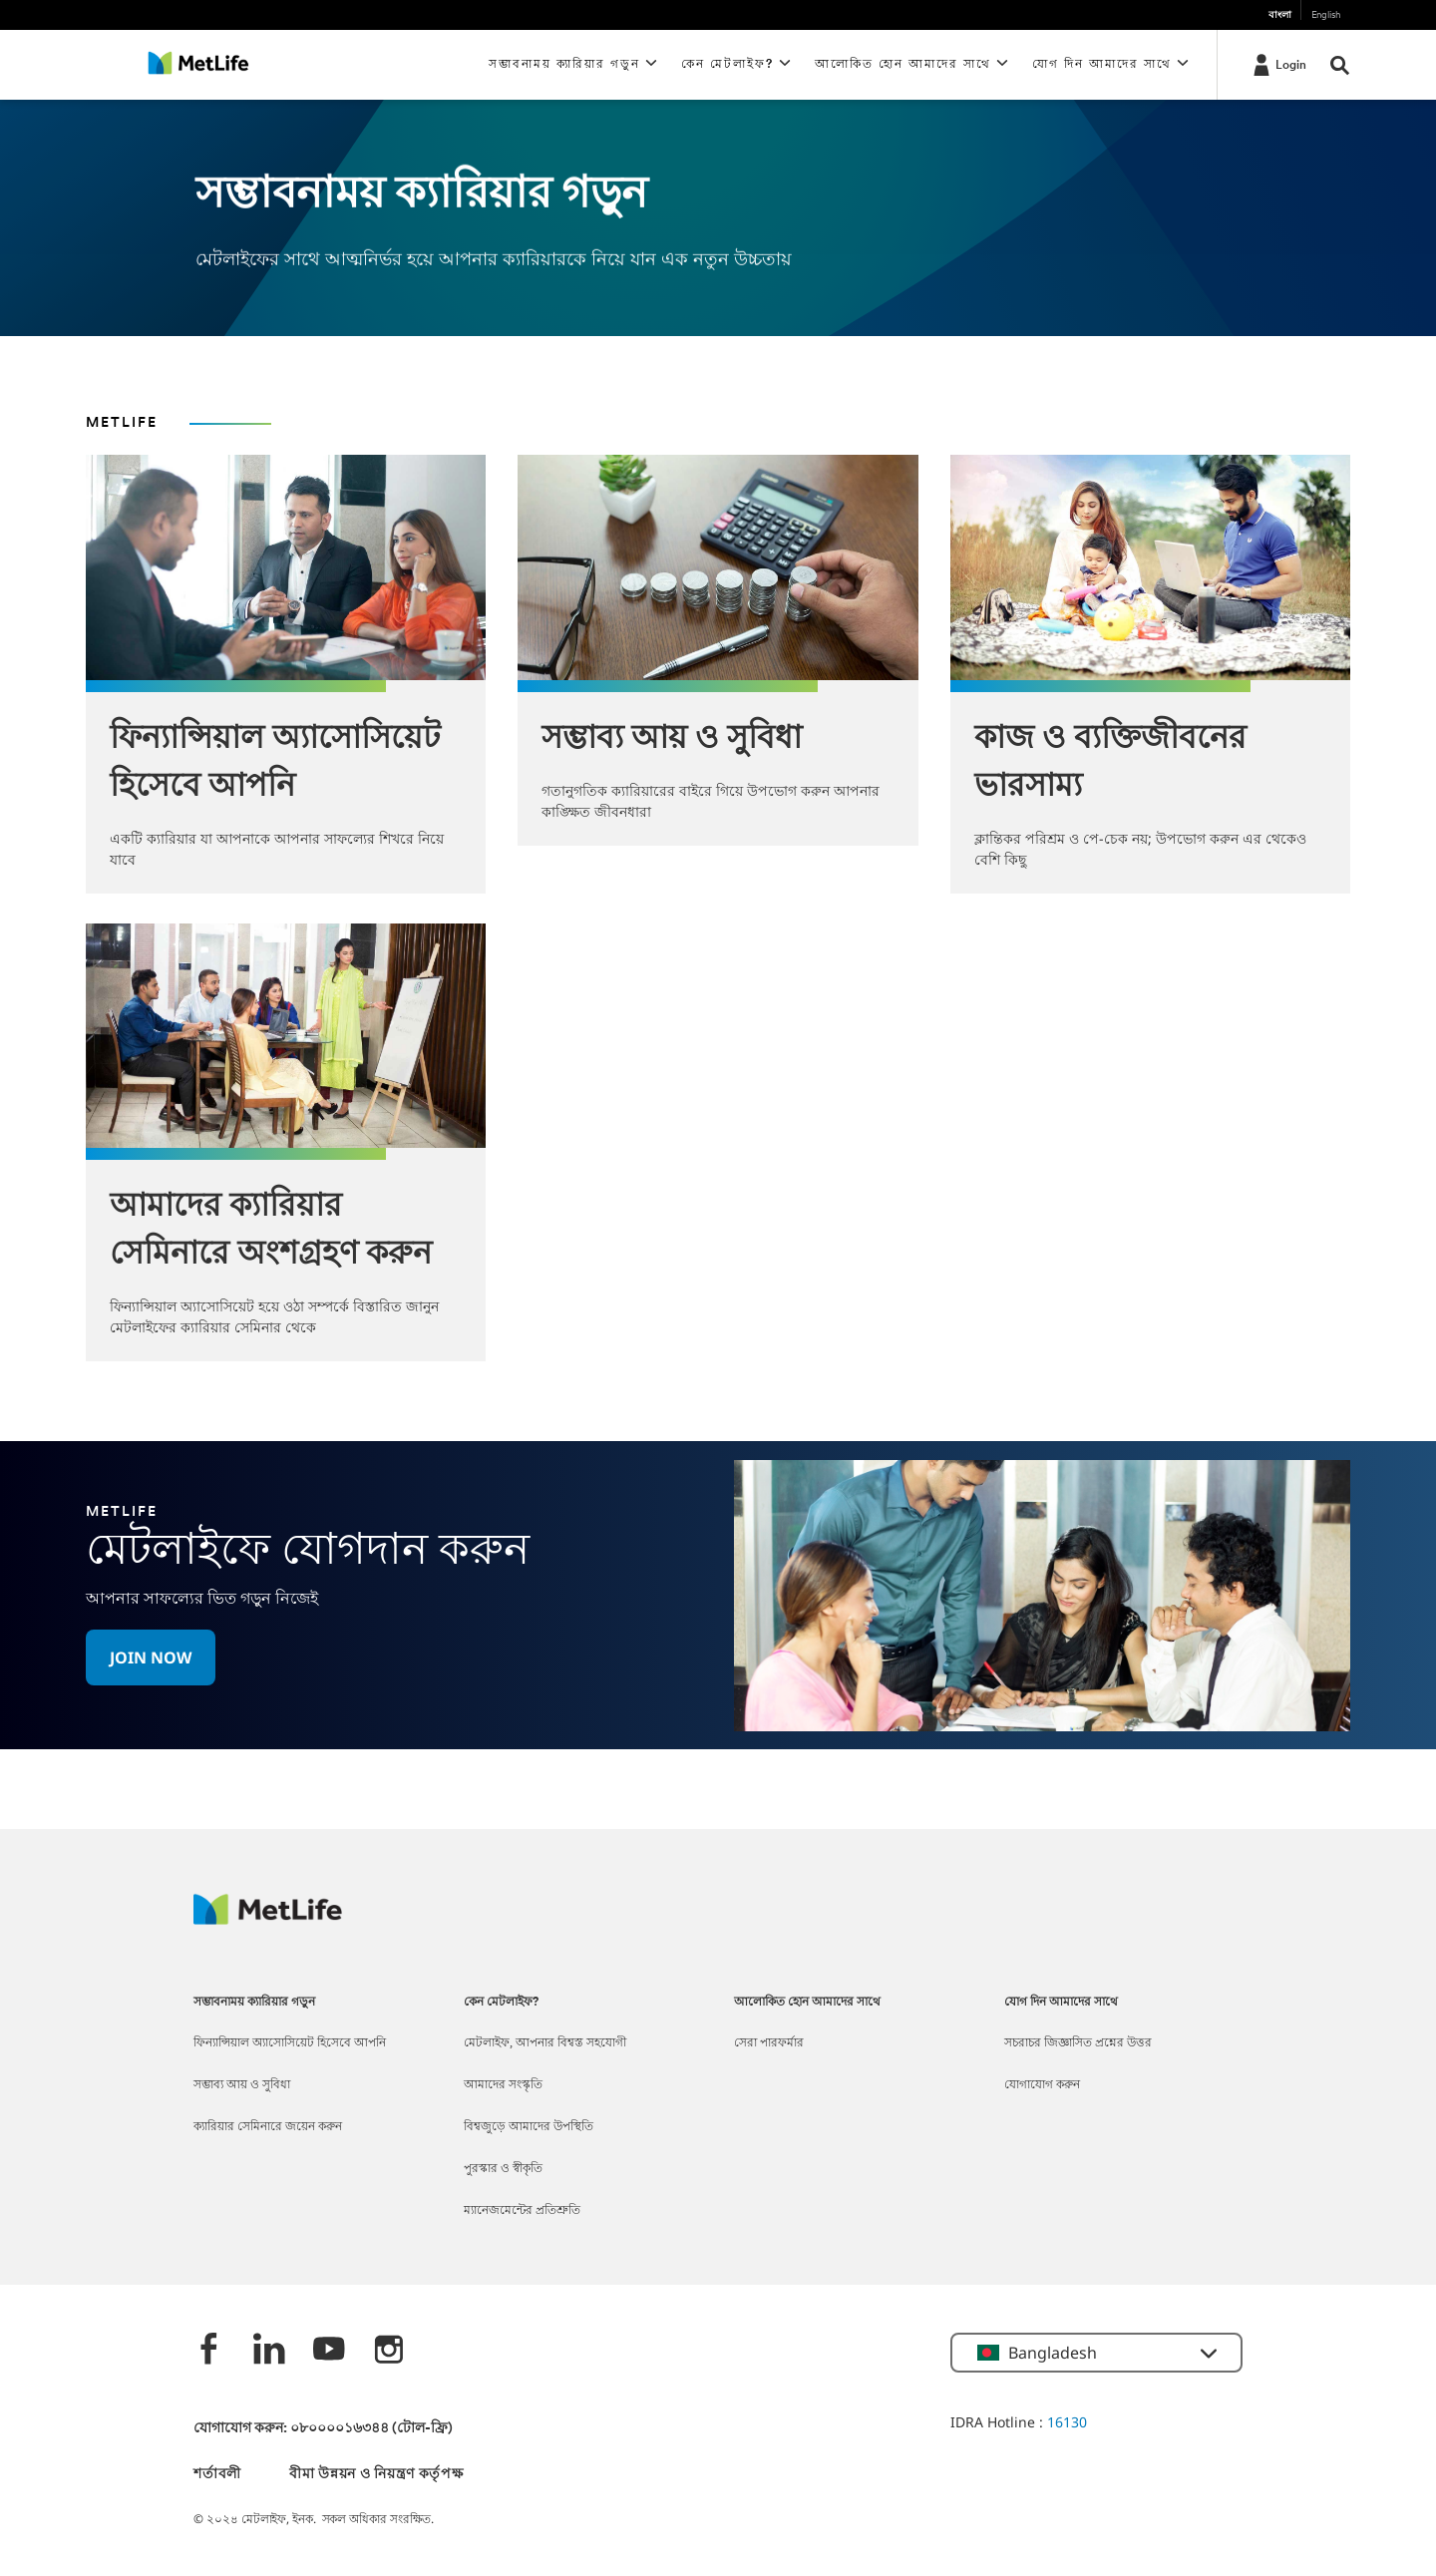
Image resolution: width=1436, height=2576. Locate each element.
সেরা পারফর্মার (769, 2043)
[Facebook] (209, 2351)
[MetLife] (267, 1919)
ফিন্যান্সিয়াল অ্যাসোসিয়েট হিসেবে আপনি (289, 2043)
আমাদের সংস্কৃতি (503, 2085)
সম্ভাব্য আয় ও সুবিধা (241, 2085)
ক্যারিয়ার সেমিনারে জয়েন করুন (267, 2127)
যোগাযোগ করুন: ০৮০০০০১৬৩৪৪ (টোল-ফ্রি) (323, 2428)
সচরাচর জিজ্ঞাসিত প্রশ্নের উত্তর (1078, 2043)
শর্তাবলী (217, 2474)
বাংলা (1279, 15)
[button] (150, 1657)
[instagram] (389, 2351)
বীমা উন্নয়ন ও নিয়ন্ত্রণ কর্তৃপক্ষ (376, 2474)
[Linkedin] (269, 2351)
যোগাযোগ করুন (1042, 2085)
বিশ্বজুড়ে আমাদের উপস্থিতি (528, 2127)
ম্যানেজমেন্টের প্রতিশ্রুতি (522, 2211)
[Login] (1278, 64)
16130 (1067, 2421)
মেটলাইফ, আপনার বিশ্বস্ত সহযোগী (545, 2043)
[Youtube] (329, 2351)
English (1325, 15)
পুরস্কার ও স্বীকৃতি (503, 2169)
